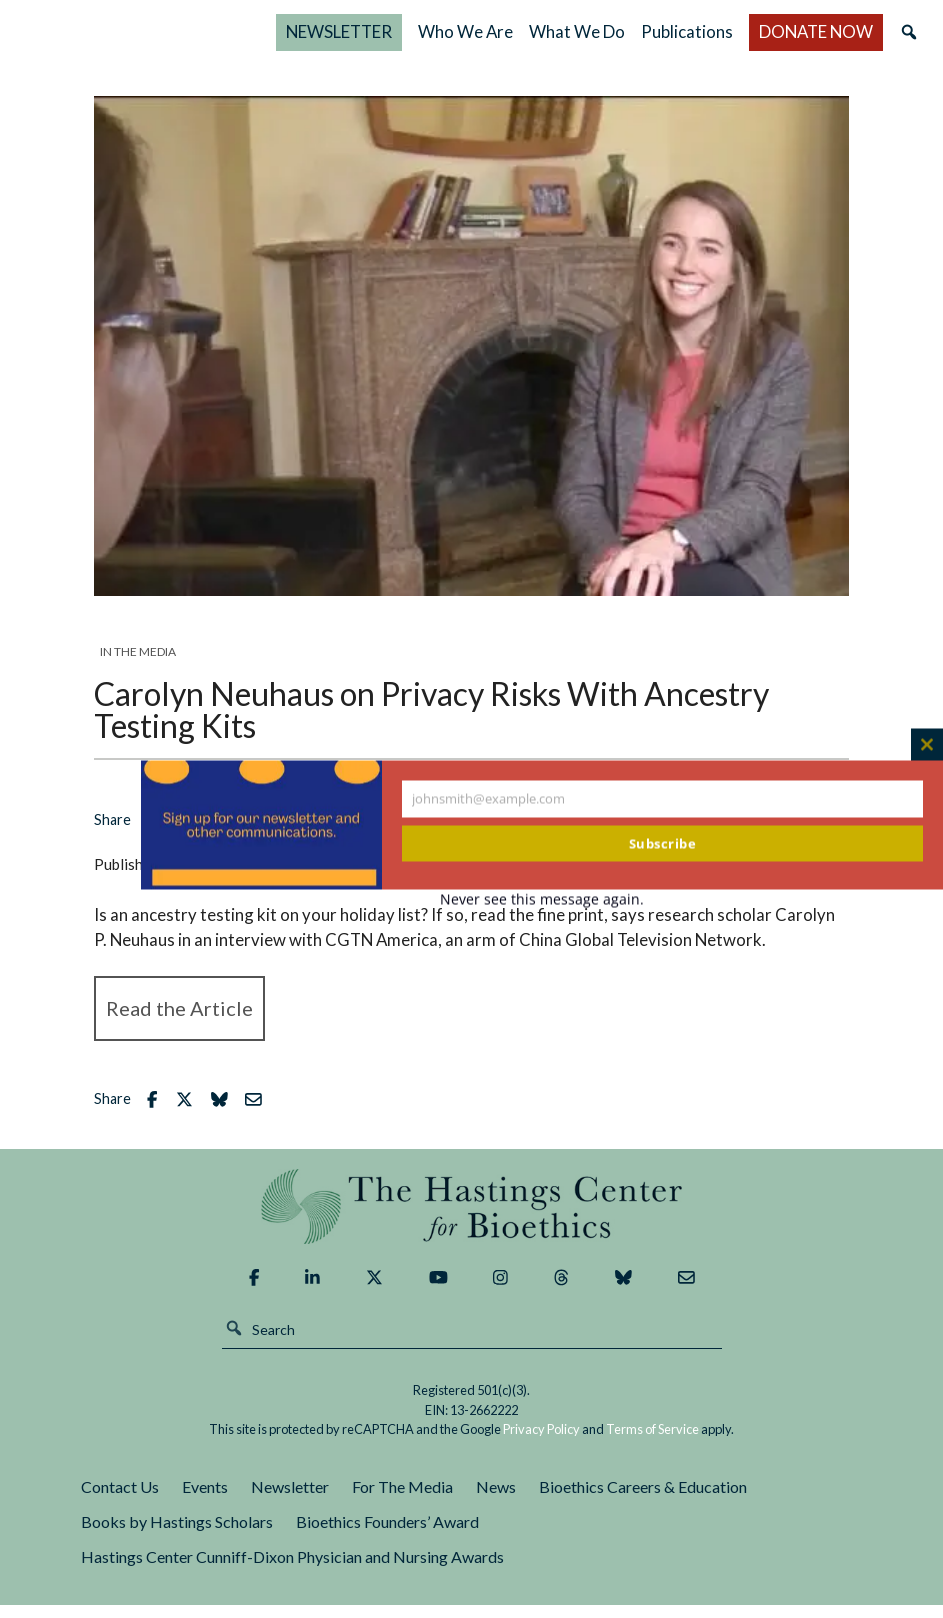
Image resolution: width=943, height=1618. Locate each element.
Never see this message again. (542, 899)
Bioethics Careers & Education (643, 1500)
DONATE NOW (848, 38)
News (496, 1500)
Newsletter (290, 1500)
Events (205, 1500)
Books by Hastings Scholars (177, 1535)
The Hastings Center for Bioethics (224, 39)
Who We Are (604, 38)
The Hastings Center (471, 1219)
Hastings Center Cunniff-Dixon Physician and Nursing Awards (292, 1570)
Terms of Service (652, 1443)
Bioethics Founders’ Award (387, 1535)
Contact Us (120, 1500)
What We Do (659, 38)
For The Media (402, 1500)
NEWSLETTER (507, 38)
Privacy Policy (541, 1443)
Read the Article (179, 1022)
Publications (742, 38)
